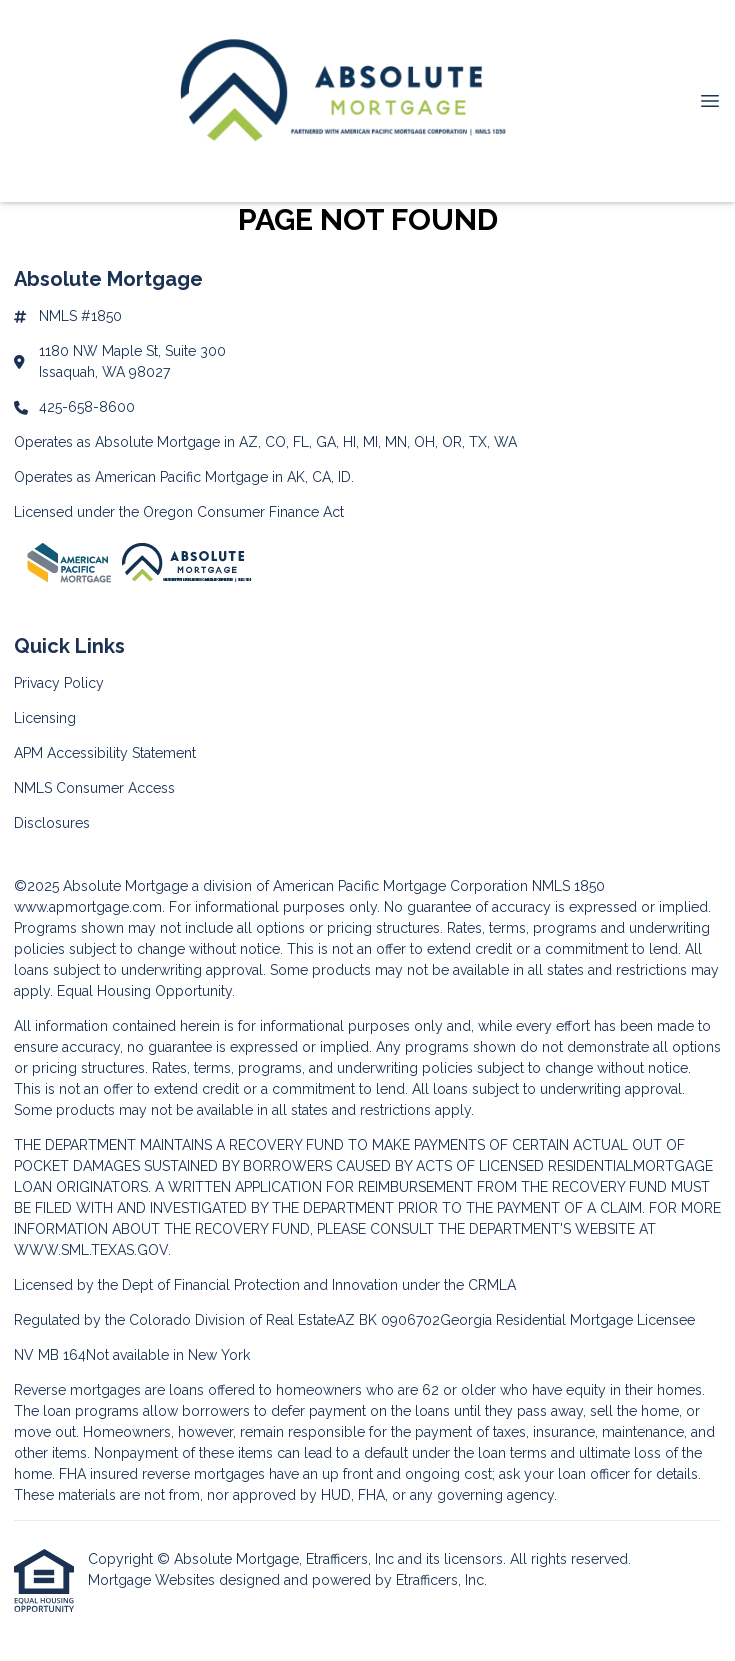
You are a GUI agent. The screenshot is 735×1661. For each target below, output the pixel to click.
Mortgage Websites (153, 1580)
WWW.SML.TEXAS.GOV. (92, 1250)
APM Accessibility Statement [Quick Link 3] (105, 753)
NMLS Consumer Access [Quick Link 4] (94, 788)
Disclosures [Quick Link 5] (52, 823)
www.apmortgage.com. (89, 907)
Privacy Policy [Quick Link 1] (59, 683)
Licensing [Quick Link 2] (45, 718)
